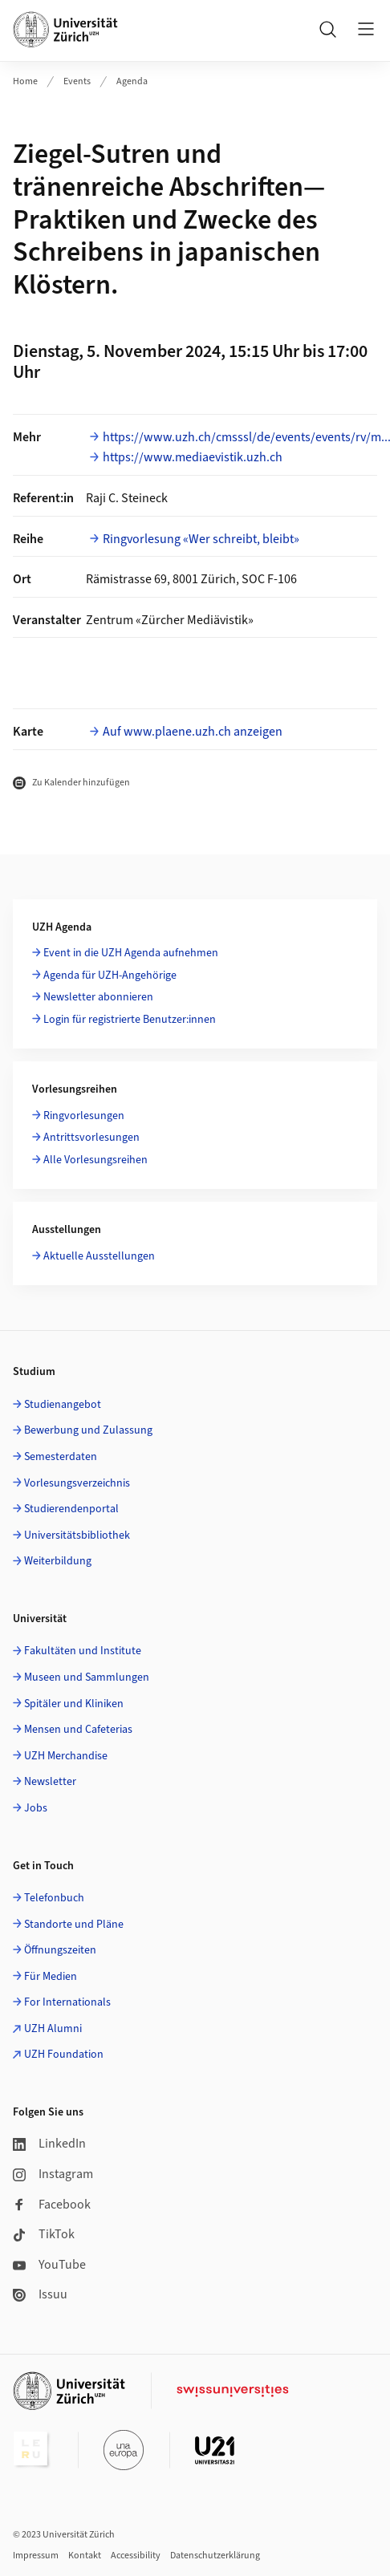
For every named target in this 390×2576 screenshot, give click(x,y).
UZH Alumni (53, 2029)
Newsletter (50, 1782)
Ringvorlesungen (83, 1116)
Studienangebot (62, 1405)
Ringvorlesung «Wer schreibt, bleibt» (201, 539)
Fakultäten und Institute (82, 1651)
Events (77, 81)
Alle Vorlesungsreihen (95, 1160)
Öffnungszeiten (60, 1950)
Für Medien (50, 1977)
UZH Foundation (64, 2055)
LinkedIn (49, 2143)
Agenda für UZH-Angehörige (110, 976)
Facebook (52, 2204)
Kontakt (84, 2555)
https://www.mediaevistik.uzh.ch (192, 457)
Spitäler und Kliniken (74, 1704)
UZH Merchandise (66, 1756)
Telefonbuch (54, 1898)
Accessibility (135, 2555)
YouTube (49, 2265)
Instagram (53, 2174)
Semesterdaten (60, 1457)
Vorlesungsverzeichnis (77, 1483)
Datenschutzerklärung (215, 2555)
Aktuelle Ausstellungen (99, 1256)
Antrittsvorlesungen (91, 1138)
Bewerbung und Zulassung (88, 1430)
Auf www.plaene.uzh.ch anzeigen (192, 731)
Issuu (40, 2294)
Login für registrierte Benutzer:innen (129, 1020)
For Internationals (67, 2002)
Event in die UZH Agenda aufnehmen (130, 953)
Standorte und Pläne (74, 1925)
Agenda (132, 81)
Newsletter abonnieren (98, 997)
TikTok (44, 2234)
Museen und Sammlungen (86, 1677)
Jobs (35, 1808)
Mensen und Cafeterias (78, 1730)
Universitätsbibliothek (77, 1535)
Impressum (36, 2555)
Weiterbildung (57, 1561)
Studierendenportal (71, 1509)
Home (25, 81)
